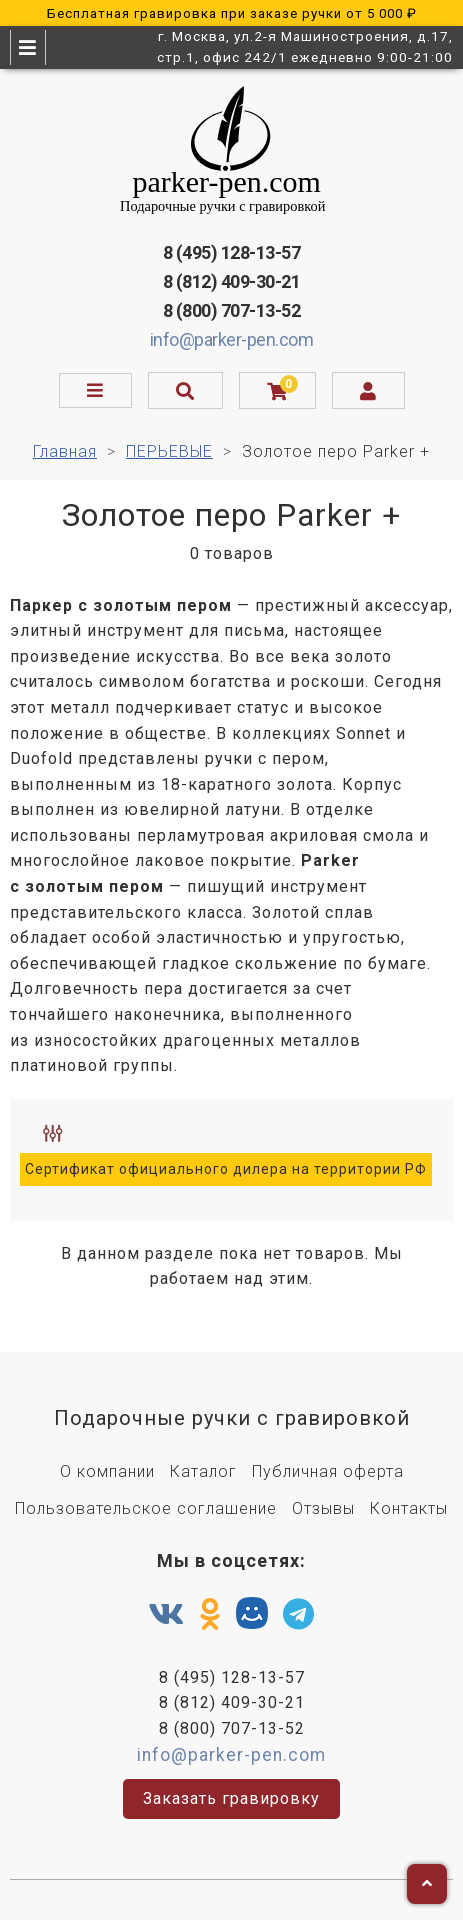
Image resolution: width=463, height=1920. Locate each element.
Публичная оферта (328, 1471)
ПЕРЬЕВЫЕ (169, 451)
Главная (65, 451)
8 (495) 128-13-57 (232, 252)
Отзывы (323, 1508)
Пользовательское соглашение (146, 1508)
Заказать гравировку (231, 1798)
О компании (107, 1471)
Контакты (409, 1508)
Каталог (203, 1471)
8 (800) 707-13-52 (232, 310)
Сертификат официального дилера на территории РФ (226, 1169)
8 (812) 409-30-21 (232, 281)
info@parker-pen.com (232, 339)
